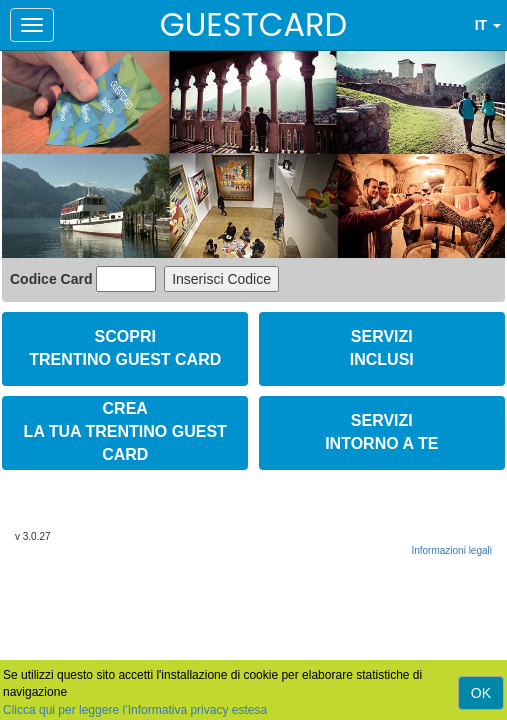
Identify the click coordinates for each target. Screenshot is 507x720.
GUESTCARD (253, 24)
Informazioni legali (451, 550)
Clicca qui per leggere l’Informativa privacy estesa (135, 710)
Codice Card (53, 279)
